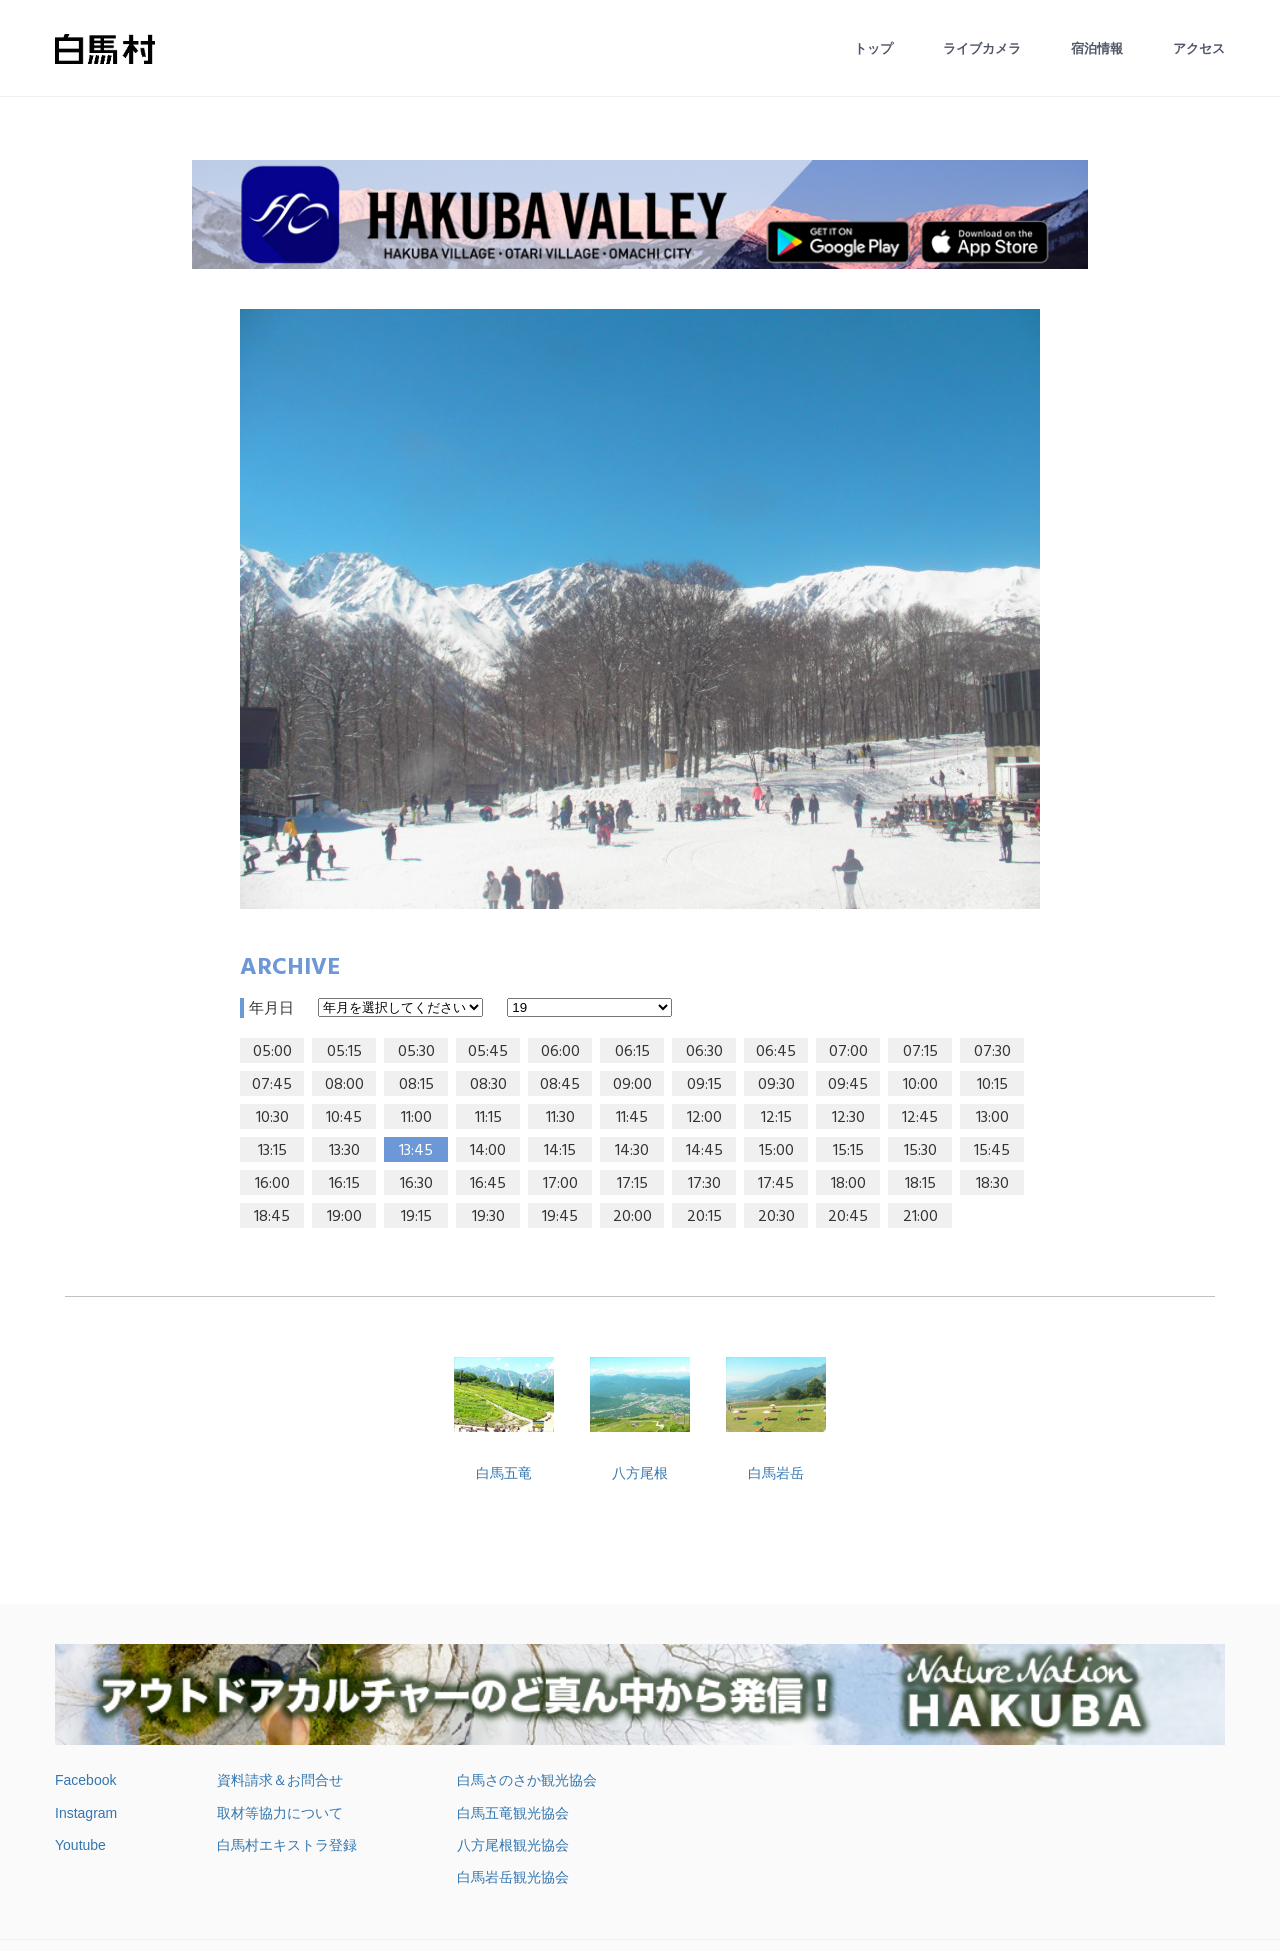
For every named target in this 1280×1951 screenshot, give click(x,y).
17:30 (704, 1184)
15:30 (920, 1151)
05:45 (488, 1052)
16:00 (272, 1184)
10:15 (992, 1085)
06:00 (560, 1052)
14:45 (704, 1151)
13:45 (416, 1151)
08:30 (488, 1085)
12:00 (704, 1118)
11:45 (632, 1118)
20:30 (776, 1217)
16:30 (416, 1184)
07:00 (848, 1052)
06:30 (704, 1052)
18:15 (920, 1184)
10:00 (920, 1085)
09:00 (632, 1085)
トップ (873, 48)
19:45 (560, 1217)
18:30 (992, 1184)
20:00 (632, 1217)
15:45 (992, 1151)
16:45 (488, 1184)
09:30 (776, 1085)
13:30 (344, 1151)
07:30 (992, 1052)
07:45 (272, 1085)
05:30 (416, 1052)
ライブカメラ (982, 48)
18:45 (272, 1217)
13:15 (272, 1151)
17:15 (632, 1184)
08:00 (344, 1085)
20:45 (848, 1217)
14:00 (488, 1151)
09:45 (848, 1085)
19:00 (344, 1217)
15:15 (848, 1151)
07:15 (920, 1052)
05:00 (272, 1052)
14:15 (560, 1151)
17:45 (776, 1184)
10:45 (344, 1118)
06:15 (632, 1052)
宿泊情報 (1097, 48)
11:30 (560, 1118)
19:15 (416, 1217)
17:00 (560, 1184)
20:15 (704, 1217)
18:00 (848, 1184)
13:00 (992, 1118)
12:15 (776, 1118)
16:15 (344, 1184)
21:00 (920, 1217)
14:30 (632, 1151)
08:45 (560, 1085)
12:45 (920, 1118)
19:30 (488, 1217)
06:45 (776, 1052)
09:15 (704, 1085)
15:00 (776, 1151)
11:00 (416, 1118)
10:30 (272, 1118)
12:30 (848, 1118)
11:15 (488, 1118)
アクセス (1199, 48)
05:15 (344, 1052)
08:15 (416, 1085)
